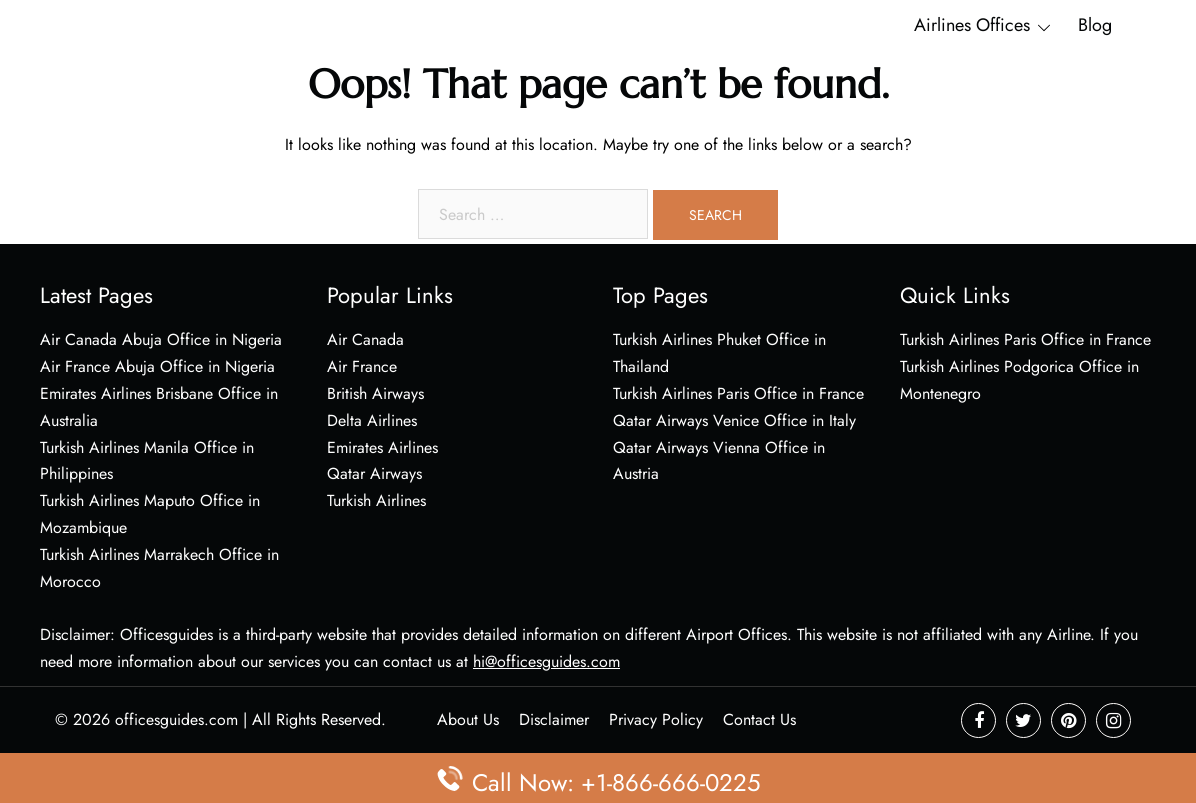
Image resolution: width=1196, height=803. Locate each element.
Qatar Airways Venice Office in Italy (734, 420)
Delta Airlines (372, 420)
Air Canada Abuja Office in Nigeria (161, 339)
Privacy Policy (656, 719)
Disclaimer (554, 719)
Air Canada (365, 339)
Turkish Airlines (376, 500)
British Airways (375, 393)
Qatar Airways (374, 473)
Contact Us (759, 719)
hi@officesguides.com (546, 661)
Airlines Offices (972, 25)
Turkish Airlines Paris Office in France (738, 393)
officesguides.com (176, 719)
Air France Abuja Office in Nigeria (157, 366)
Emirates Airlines (382, 447)
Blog (1095, 25)
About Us (468, 719)
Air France (362, 366)
